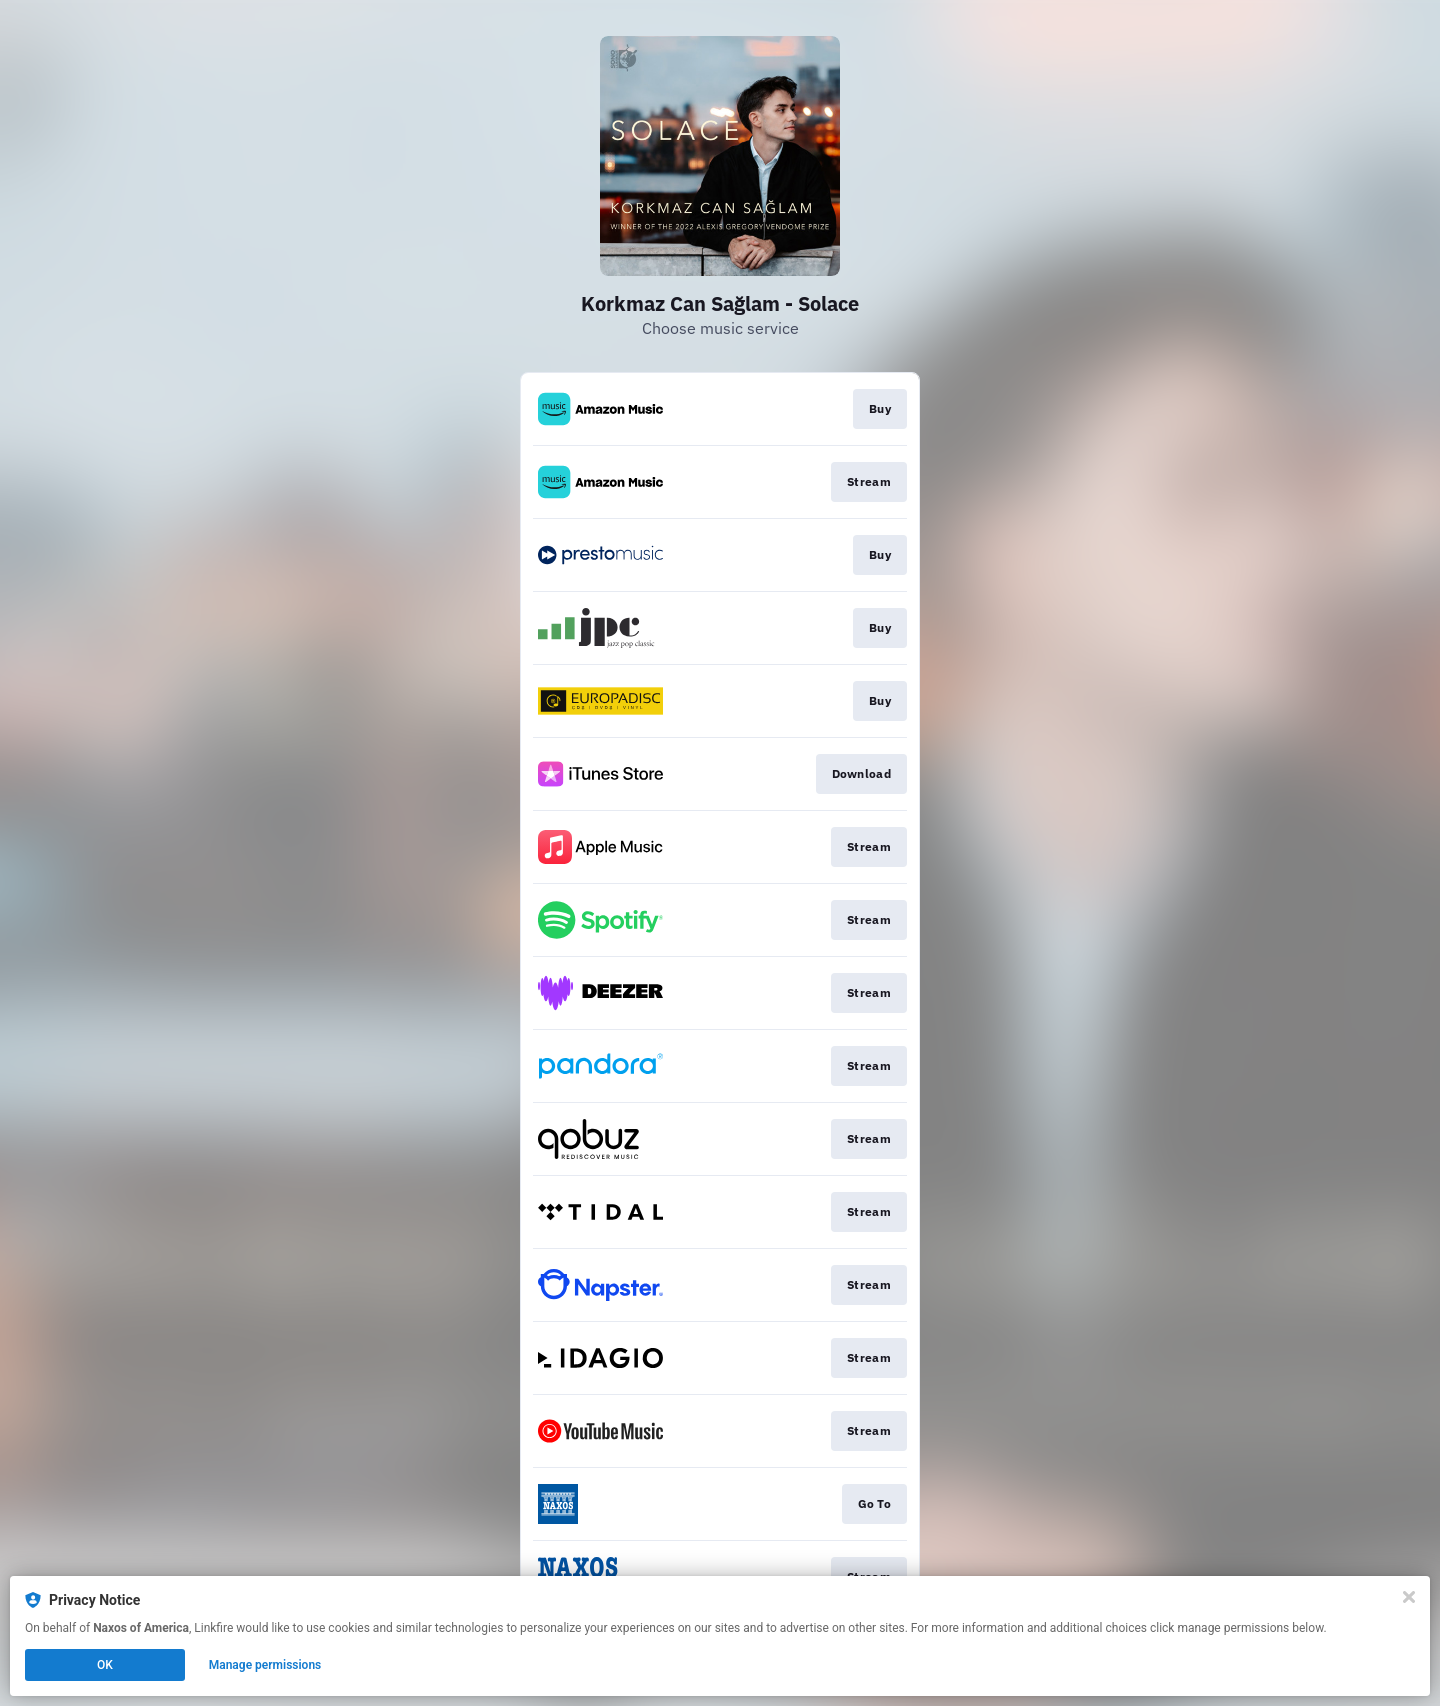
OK (105, 1665)
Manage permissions (265, 1665)
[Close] (1409, 1597)
